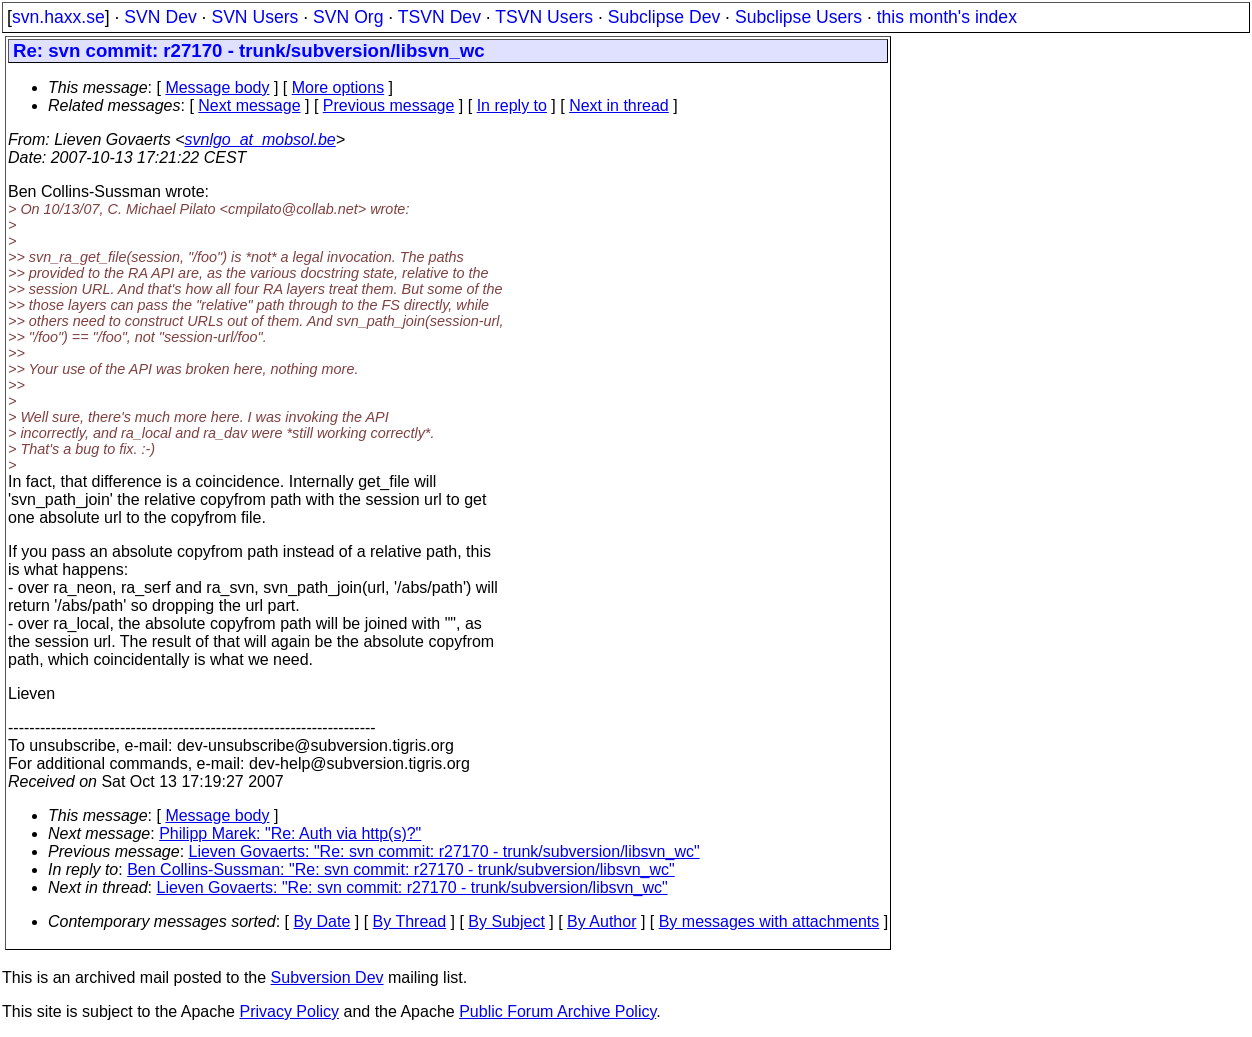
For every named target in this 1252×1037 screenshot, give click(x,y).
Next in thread (619, 105)
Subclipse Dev (664, 17)
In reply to (512, 105)
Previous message (389, 105)
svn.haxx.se (58, 17)
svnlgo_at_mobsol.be (260, 139)
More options (338, 87)
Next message (249, 105)
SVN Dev (160, 17)
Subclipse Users (798, 17)
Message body (217, 87)
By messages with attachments (769, 921)
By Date (321, 921)
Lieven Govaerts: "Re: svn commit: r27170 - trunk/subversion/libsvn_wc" (444, 851)
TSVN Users (544, 17)
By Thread (410, 921)
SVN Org (348, 17)
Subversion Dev (327, 977)
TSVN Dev (439, 17)
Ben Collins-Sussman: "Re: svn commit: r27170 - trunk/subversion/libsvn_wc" (401, 869)
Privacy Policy (289, 1011)
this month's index (947, 17)
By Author (601, 921)
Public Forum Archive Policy (557, 1011)
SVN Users (254, 17)
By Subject (506, 921)
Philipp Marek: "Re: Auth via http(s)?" (290, 833)
